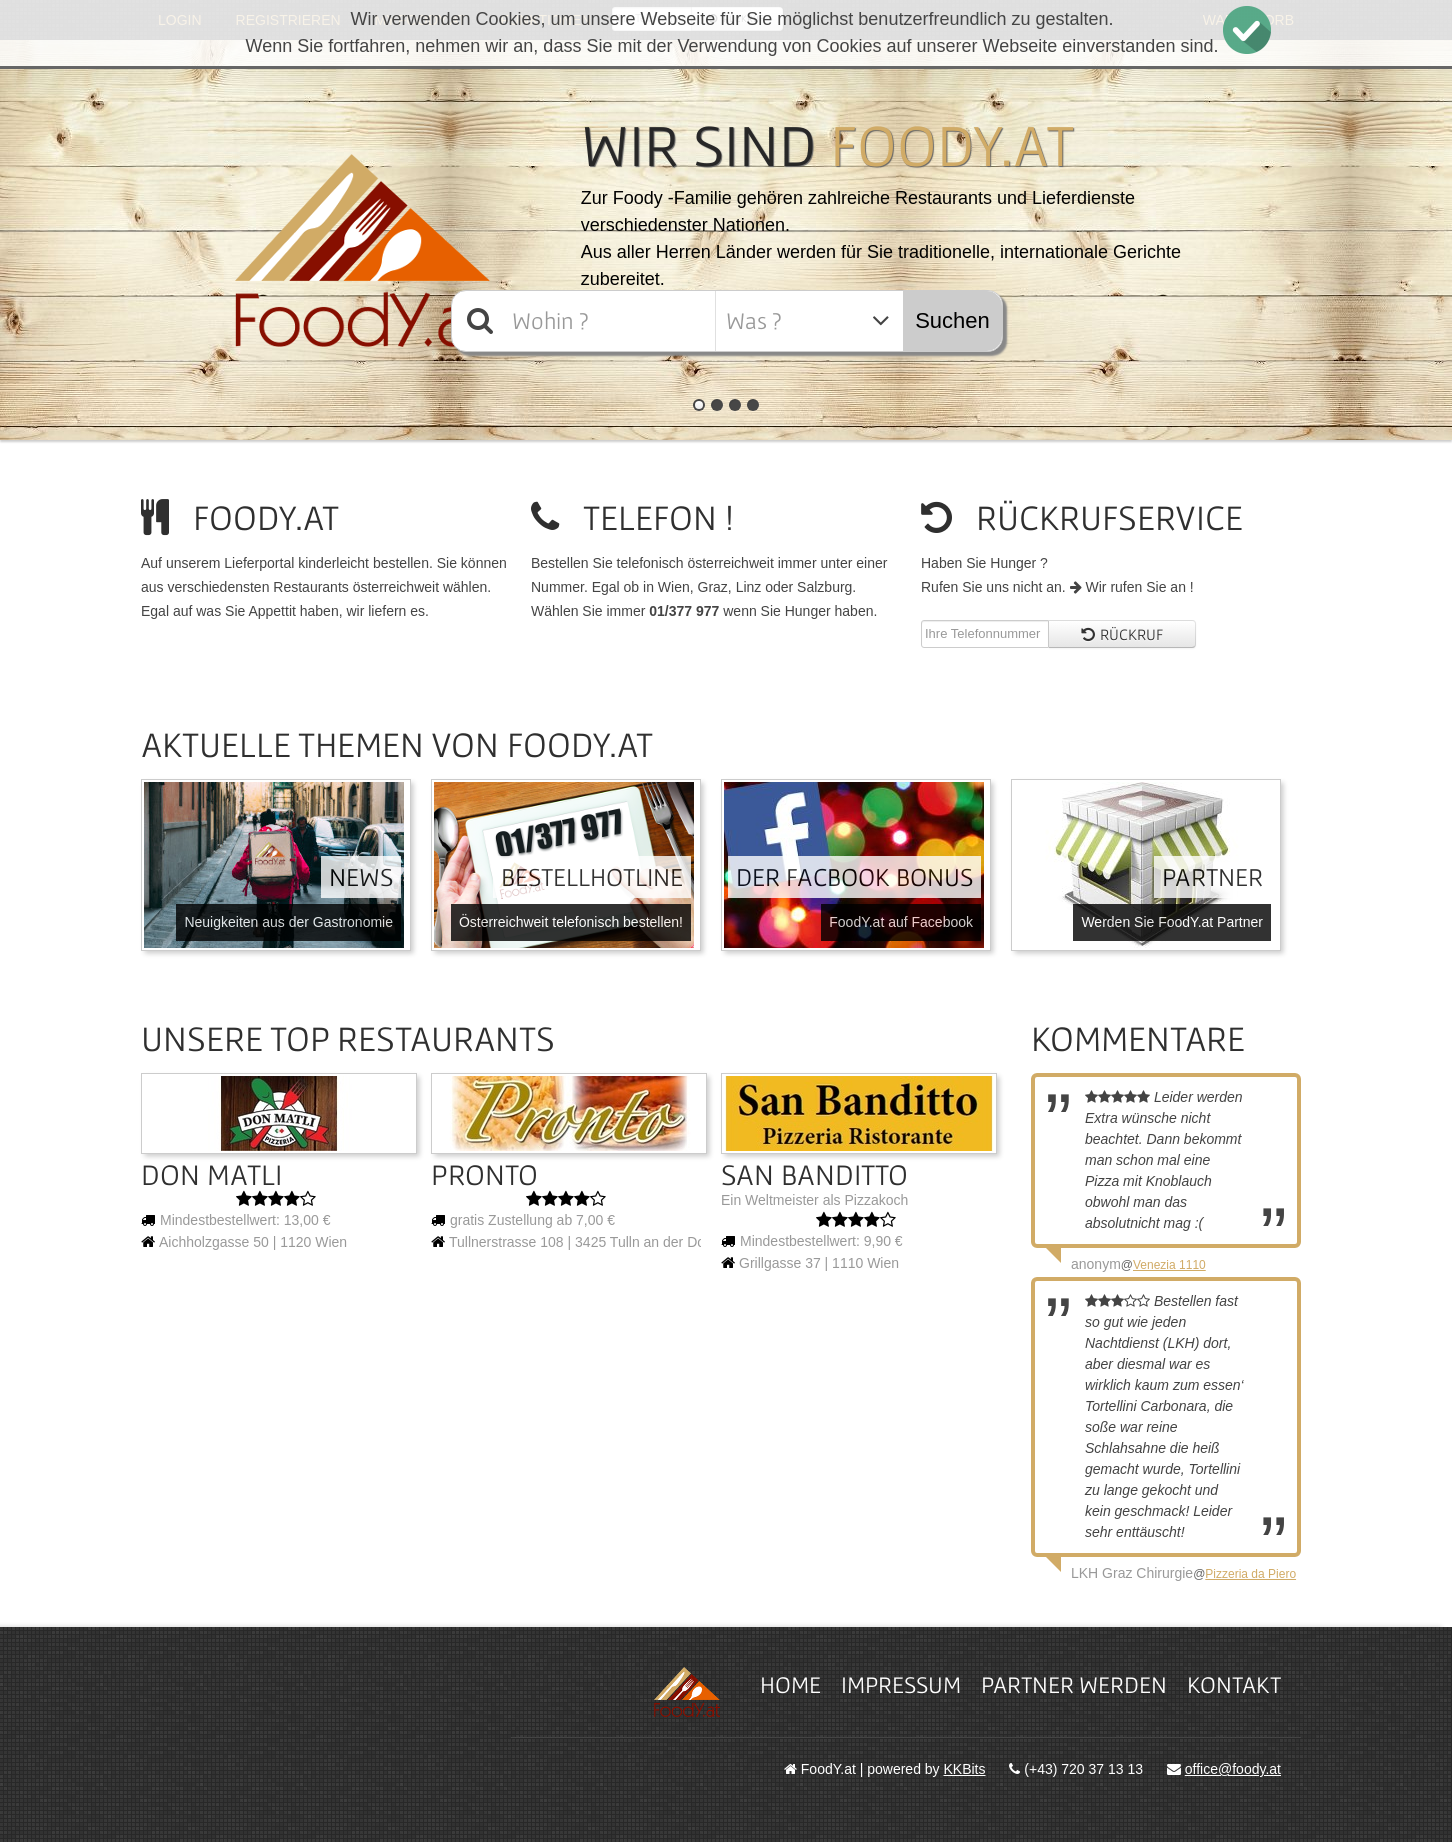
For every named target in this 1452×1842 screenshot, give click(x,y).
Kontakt (1234, 1684)
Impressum (901, 1684)
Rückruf (1122, 634)
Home (790, 1684)
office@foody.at (1233, 1769)
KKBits (965, 1769)
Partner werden (1074, 1684)
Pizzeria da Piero (1250, 1574)
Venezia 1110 (1169, 1265)
